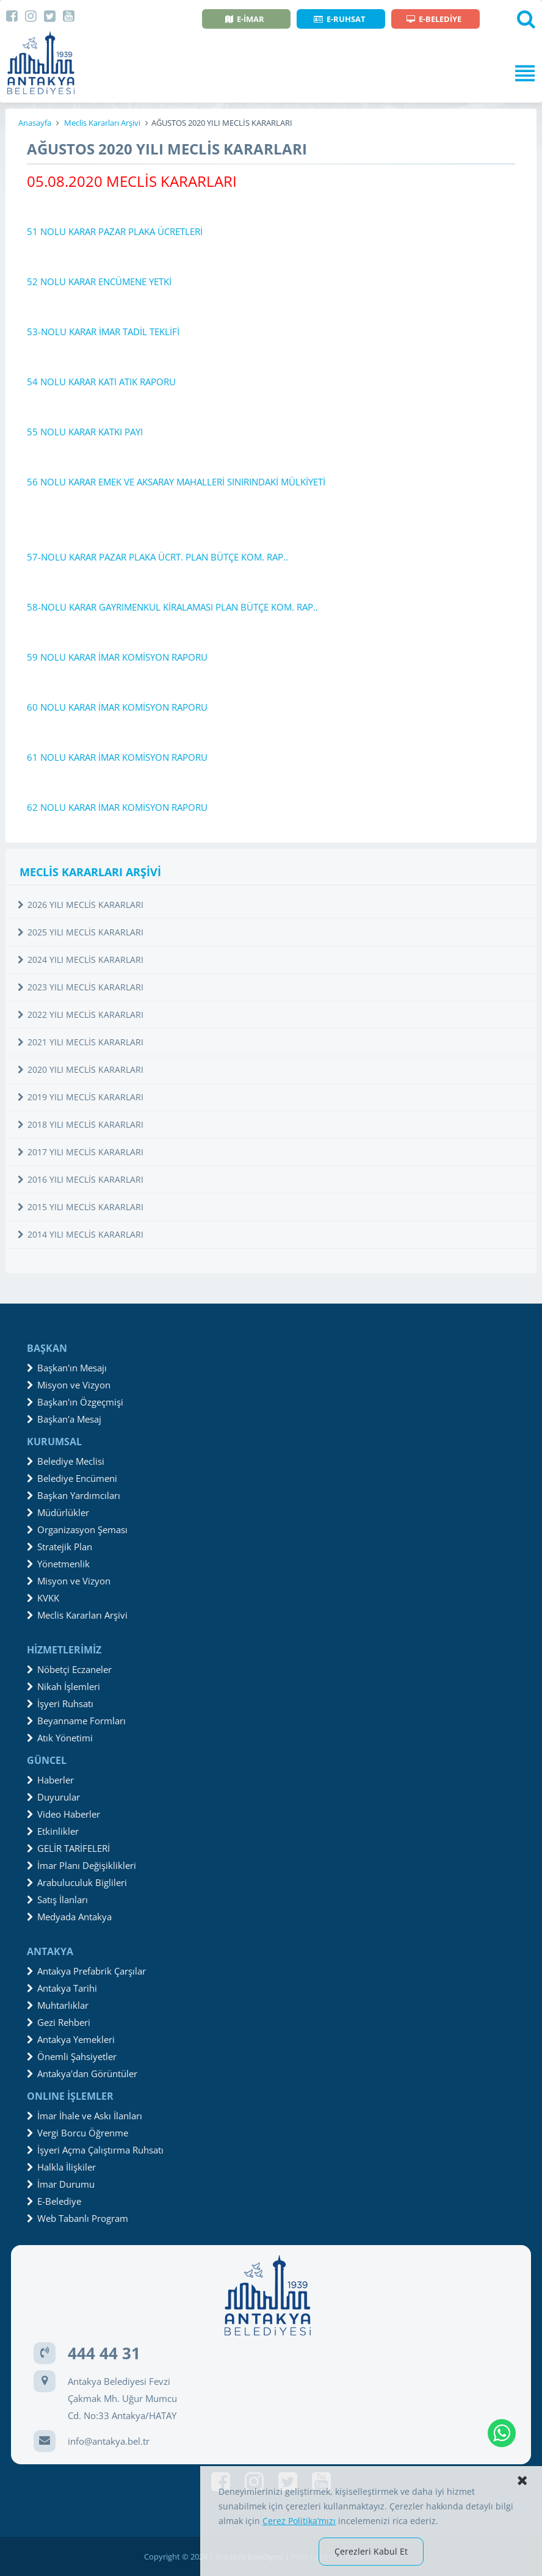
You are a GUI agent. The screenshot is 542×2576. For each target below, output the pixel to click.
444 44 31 (104, 2353)
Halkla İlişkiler (61, 2167)
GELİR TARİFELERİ (68, 1848)
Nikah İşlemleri (63, 1686)
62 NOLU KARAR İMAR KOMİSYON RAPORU (117, 807)
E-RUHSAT (340, 18)
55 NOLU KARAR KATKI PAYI (85, 432)
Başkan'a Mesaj (64, 1419)
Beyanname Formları (76, 1720)
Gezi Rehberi (58, 2022)
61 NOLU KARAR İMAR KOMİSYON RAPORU (117, 757)
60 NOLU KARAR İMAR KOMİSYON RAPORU (117, 707)
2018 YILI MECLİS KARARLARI (80, 1124)
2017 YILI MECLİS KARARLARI (80, 1152)
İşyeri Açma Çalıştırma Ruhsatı (95, 2150)
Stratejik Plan (59, 1546)
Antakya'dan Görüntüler (82, 2073)
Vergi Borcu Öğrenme (77, 2133)
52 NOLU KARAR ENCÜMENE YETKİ (99, 281)
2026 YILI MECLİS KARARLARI (80, 904)
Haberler (50, 1780)
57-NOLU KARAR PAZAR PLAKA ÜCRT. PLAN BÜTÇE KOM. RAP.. (157, 557)
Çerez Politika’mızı (299, 2521)
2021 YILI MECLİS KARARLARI (80, 1042)
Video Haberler (63, 1814)
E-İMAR (244, 18)
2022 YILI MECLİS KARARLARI (80, 1014)
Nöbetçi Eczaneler (69, 1669)
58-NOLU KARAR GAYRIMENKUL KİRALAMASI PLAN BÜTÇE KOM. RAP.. (172, 607)
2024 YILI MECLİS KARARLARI (80, 959)
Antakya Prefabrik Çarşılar (86, 1971)
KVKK (43, 1598)
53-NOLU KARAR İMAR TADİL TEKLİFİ (103, 331)
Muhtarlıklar (58, 2005)
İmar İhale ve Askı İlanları (84, 2116)
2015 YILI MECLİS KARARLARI (80, 1207)
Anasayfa (34, 122)
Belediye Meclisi (65, 1461)
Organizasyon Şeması (77, 1529)
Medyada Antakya (69, 1916)
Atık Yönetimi (60, 1738)
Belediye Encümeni (72, 1478)
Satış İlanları (57, 1899)
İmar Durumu (61, 2184)
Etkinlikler (53, 1831)
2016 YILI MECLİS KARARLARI (80, 1179)
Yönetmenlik (58, 1564)
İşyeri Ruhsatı (60, 1703)
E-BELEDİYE (433, 18)
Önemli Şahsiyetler (72, 2056)
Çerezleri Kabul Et (371, 2551)
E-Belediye (54, 2201)
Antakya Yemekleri (71, 2039)
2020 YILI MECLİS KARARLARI (80, 1069)
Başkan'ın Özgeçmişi (75, 1402)
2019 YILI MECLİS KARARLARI (80, 1097)
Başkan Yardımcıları (73, 1495)
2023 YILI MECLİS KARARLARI (80, 987)
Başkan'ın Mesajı (67, 1368)
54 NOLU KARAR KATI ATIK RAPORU (101, 382)
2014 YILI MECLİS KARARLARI (80, 1234)
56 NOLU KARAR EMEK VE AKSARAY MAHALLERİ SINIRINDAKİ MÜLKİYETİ (176, 482)
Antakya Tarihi (62, 1988)
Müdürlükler (58, 1512)
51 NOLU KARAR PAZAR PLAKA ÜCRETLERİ (115, 231)
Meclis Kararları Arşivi (102, 122)
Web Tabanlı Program (77, 2218)
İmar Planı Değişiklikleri (81, 1865)
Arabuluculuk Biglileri (77, 1882)
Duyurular (53, 1797)
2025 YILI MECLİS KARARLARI (80, 932)
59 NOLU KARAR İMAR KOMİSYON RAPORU (117, 657)
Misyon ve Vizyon (68, 1385)
